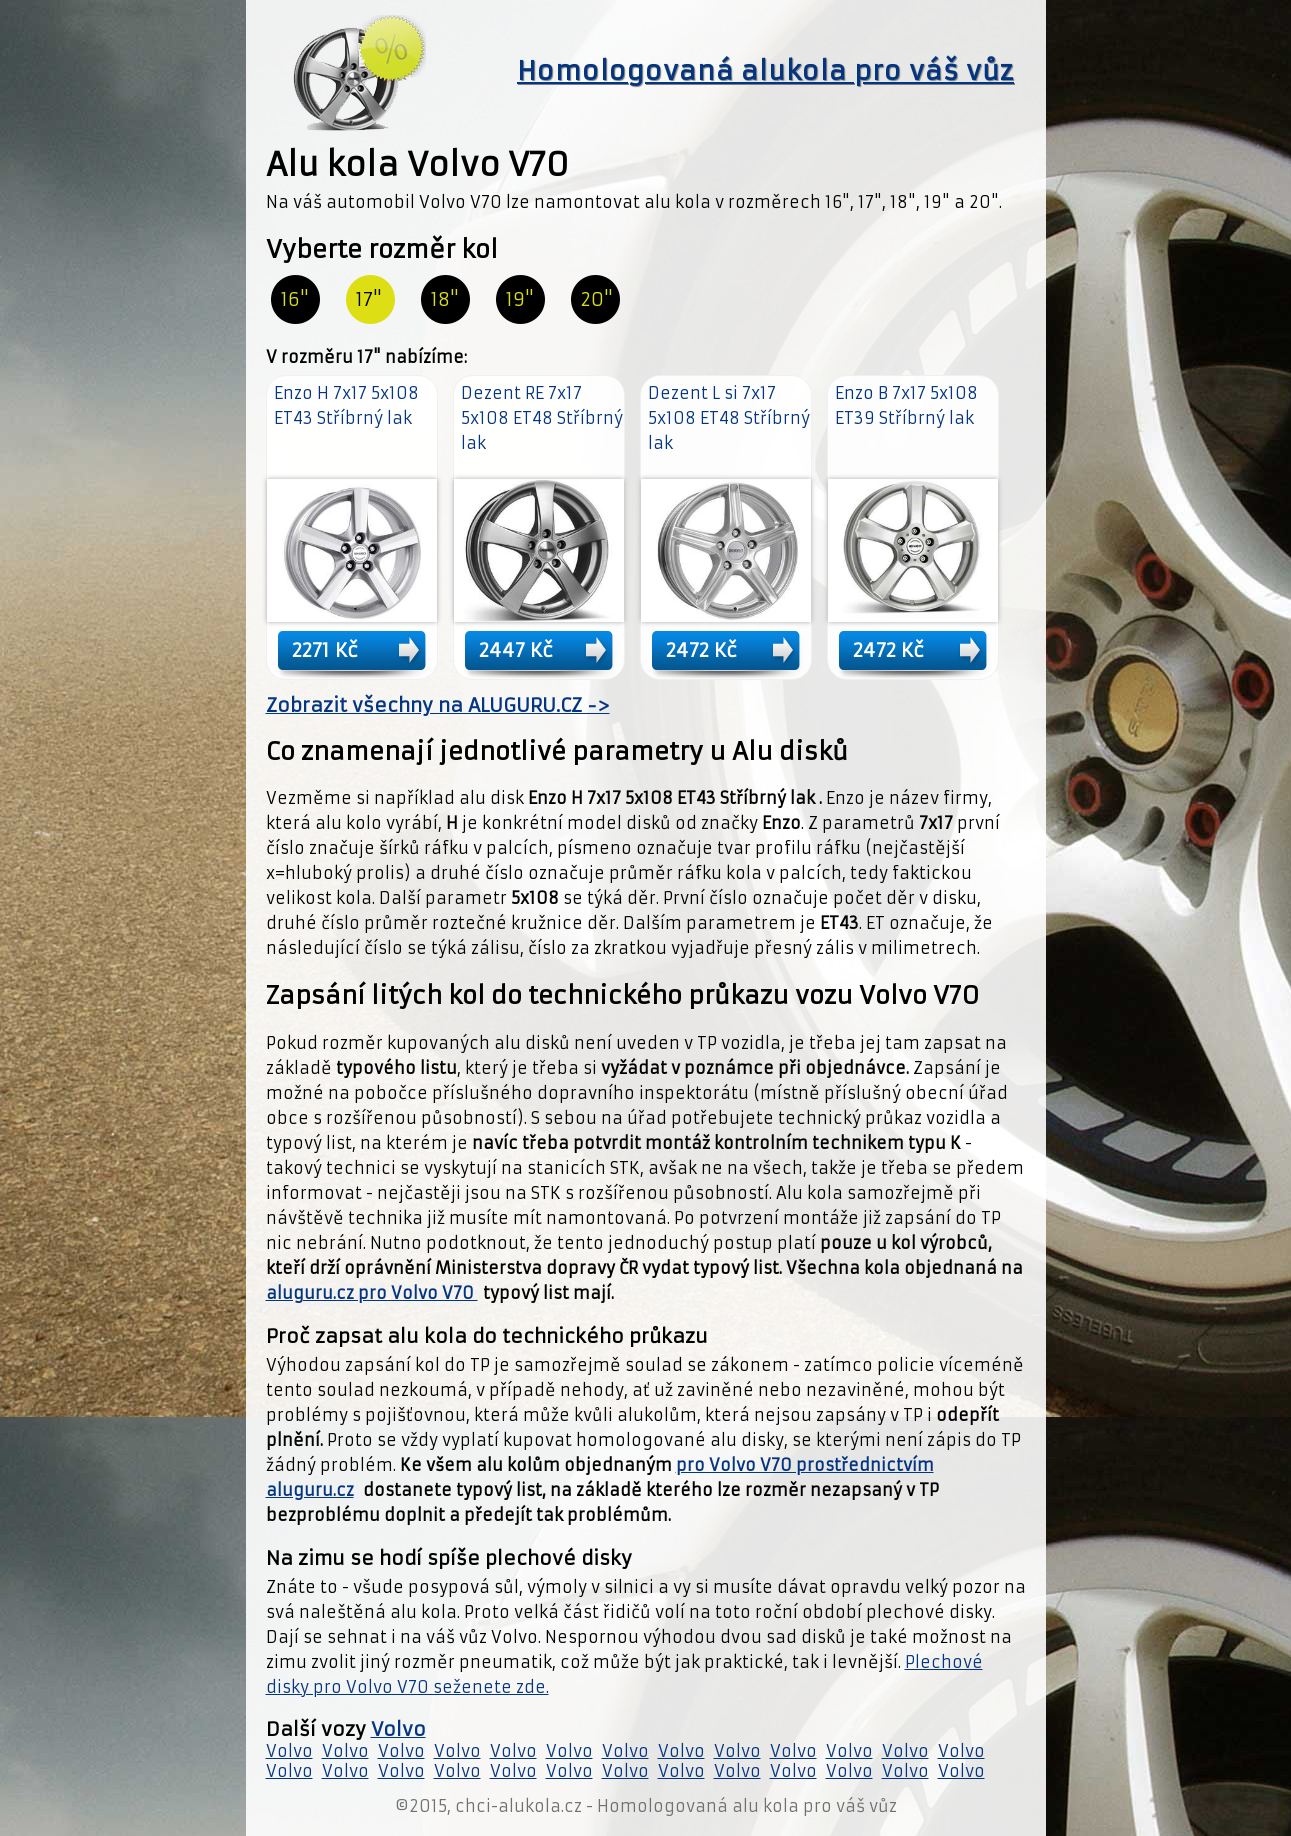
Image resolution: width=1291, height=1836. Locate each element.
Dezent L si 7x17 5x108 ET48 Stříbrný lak (729, 418)
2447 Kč (516, 650)
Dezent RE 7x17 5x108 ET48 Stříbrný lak (542, 418)
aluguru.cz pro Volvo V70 (372, 1293)
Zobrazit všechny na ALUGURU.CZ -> (438, 705)
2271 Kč (325, 650)
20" (597, 299)
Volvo (398, 1729)
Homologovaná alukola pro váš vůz (765, 71)
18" (445, 299)
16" (295, 299)
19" (520, 299)
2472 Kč (701, 650)
